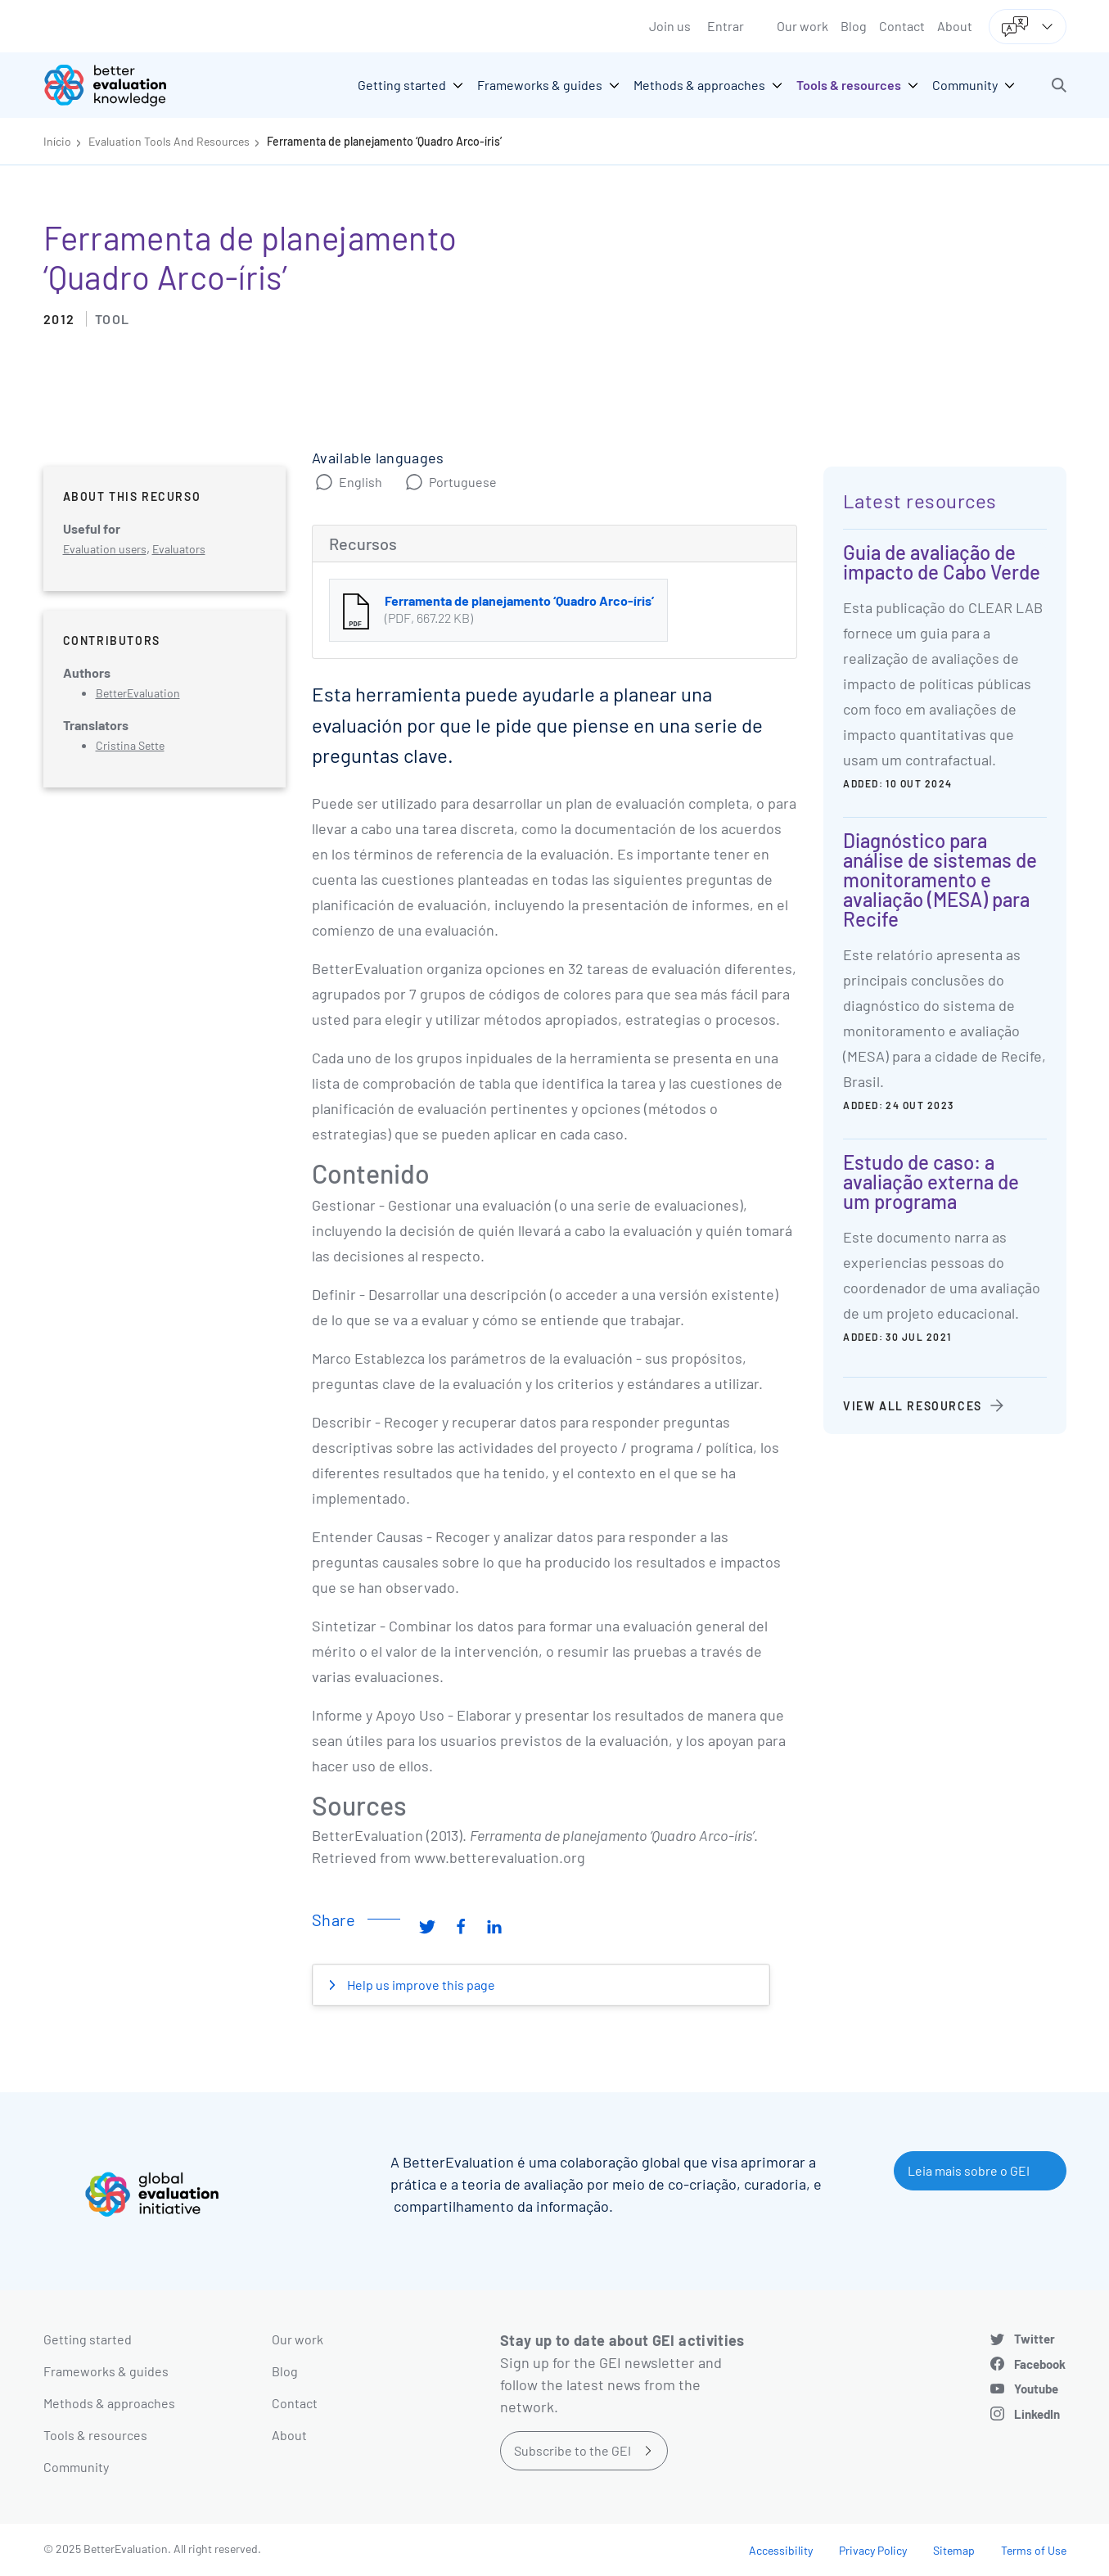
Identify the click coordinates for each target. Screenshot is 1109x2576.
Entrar (725, 26)
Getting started (87, 2339)
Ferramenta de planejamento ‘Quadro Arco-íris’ (384, 141)
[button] (1059, 85)
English (360, 481)
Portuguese (463, 481)
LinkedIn (1037, 2414)
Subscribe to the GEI (572, 2450)
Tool (112, 319)
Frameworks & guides (106, 2371)
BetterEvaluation (138, 693)
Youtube (1036, 2388)
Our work (802, 26)
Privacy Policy (873, 2550)
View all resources (912, 1406)
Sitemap (954, 2550)
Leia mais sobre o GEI (969, 2170)
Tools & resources (95, 2435)
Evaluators (178, 549)
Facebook (1040, 2364)
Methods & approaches (109, 2403)
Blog (854, 26)
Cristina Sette (130, 745)
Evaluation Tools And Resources (169, 141)
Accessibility (781, 2550)
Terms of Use (1033, 2550)
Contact (902, 26)
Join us (670, 26)
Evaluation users (105, 549)
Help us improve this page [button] (420, 1984)
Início (57, 141)
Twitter (1034, 2338)
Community (76, 2466)
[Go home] (117, 85)
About (954, 26)
